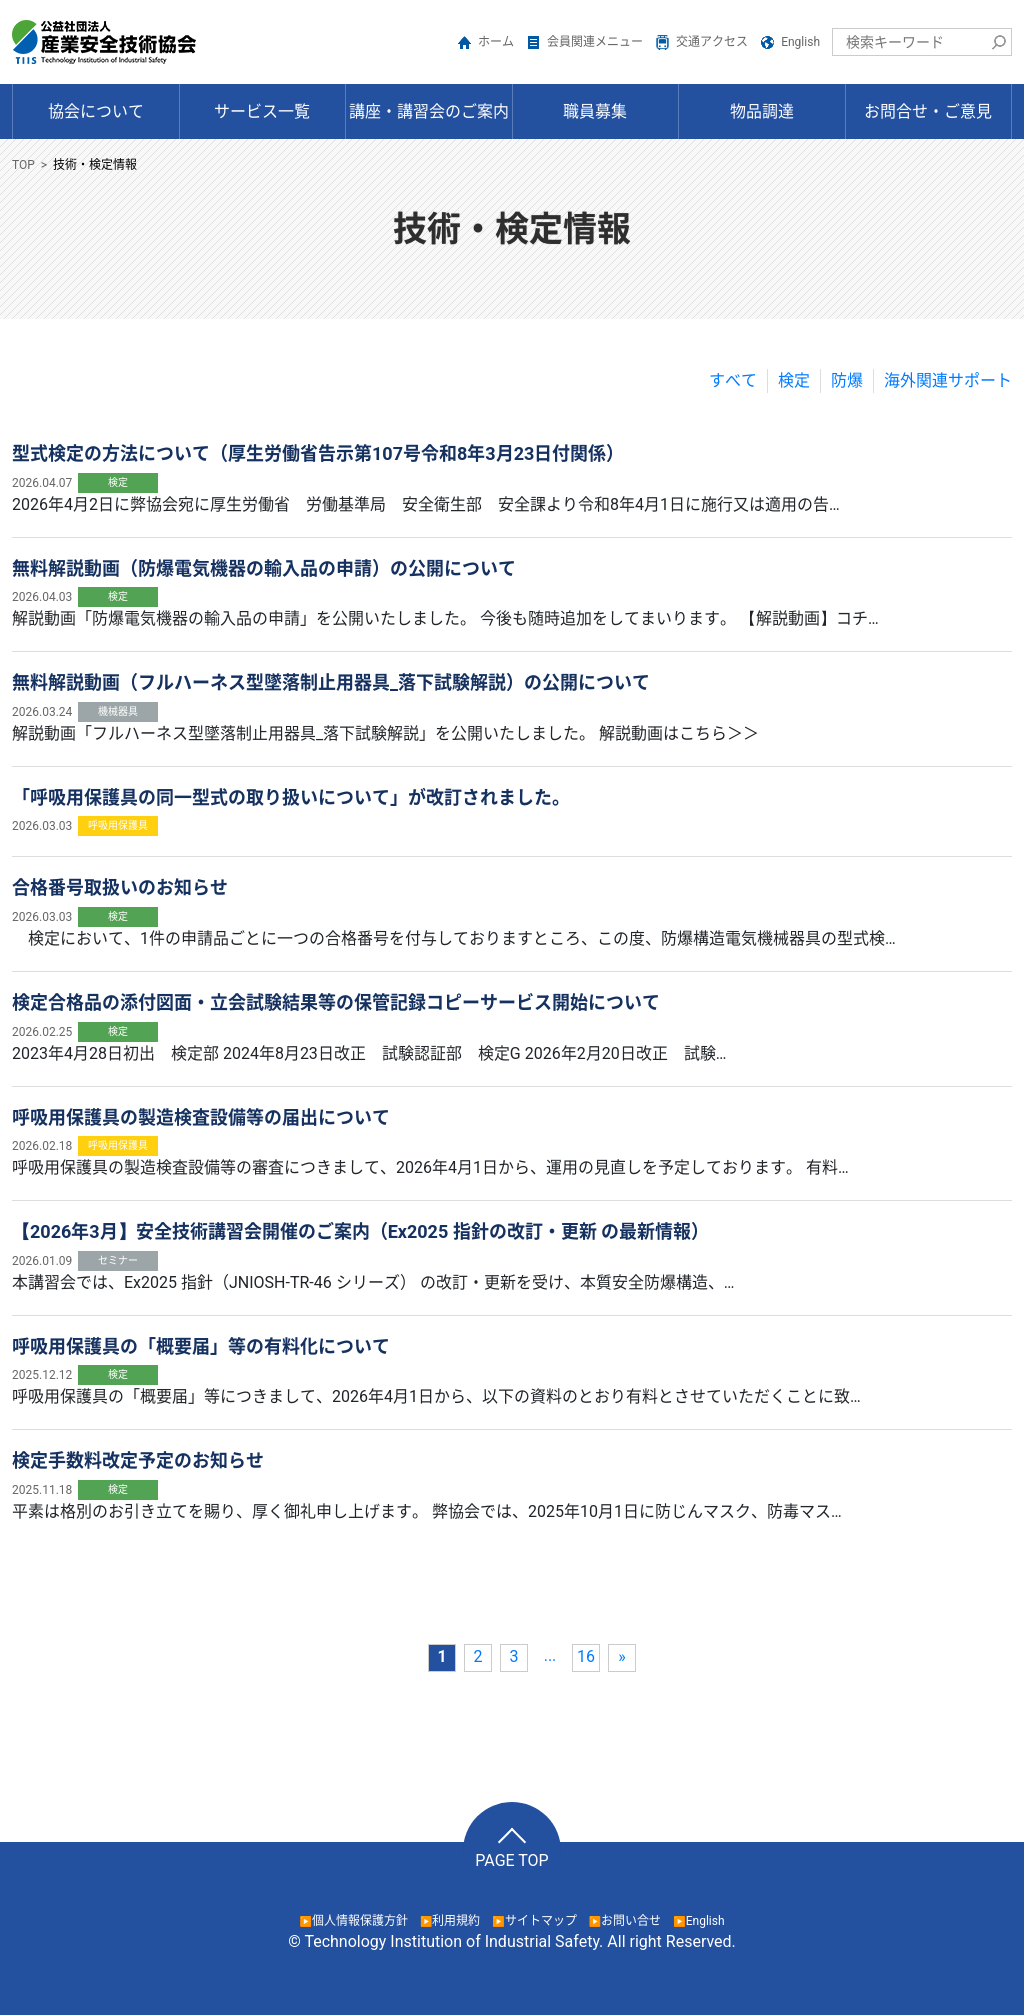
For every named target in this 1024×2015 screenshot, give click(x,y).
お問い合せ (631, 1921)
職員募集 (595, 111)
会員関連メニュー (595, 42)
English (800, 42)
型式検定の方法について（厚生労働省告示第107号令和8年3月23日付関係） (318, 453)
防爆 (847, 380)
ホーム (496, 42)
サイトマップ (541, 1921)
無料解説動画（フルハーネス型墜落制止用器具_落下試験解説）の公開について (331, 682)
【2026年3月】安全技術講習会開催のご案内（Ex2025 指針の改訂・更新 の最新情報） (360, 1231)
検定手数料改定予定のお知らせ (138, 1460)
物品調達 (762, 111)
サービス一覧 (262, 111)
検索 (998, 42)
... (550, 1655)
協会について (96, 111)
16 (586, 1656)
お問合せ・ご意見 (928, 111)
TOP (23, 165)
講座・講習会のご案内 (429, 111)
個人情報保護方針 (360, 1921)
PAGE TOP (511, 1860)
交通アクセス (712, 42)
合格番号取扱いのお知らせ (120, 887)
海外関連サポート (948, 380)
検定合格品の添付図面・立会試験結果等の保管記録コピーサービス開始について (336, 1002)
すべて (733, 380)
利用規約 (456, 1921)
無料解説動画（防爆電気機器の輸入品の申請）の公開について (264, 568)
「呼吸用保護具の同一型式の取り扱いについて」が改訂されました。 (291, 797)
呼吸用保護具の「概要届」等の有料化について (201, 1346)
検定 (794, 380)
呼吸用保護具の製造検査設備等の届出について (201, 1117)
